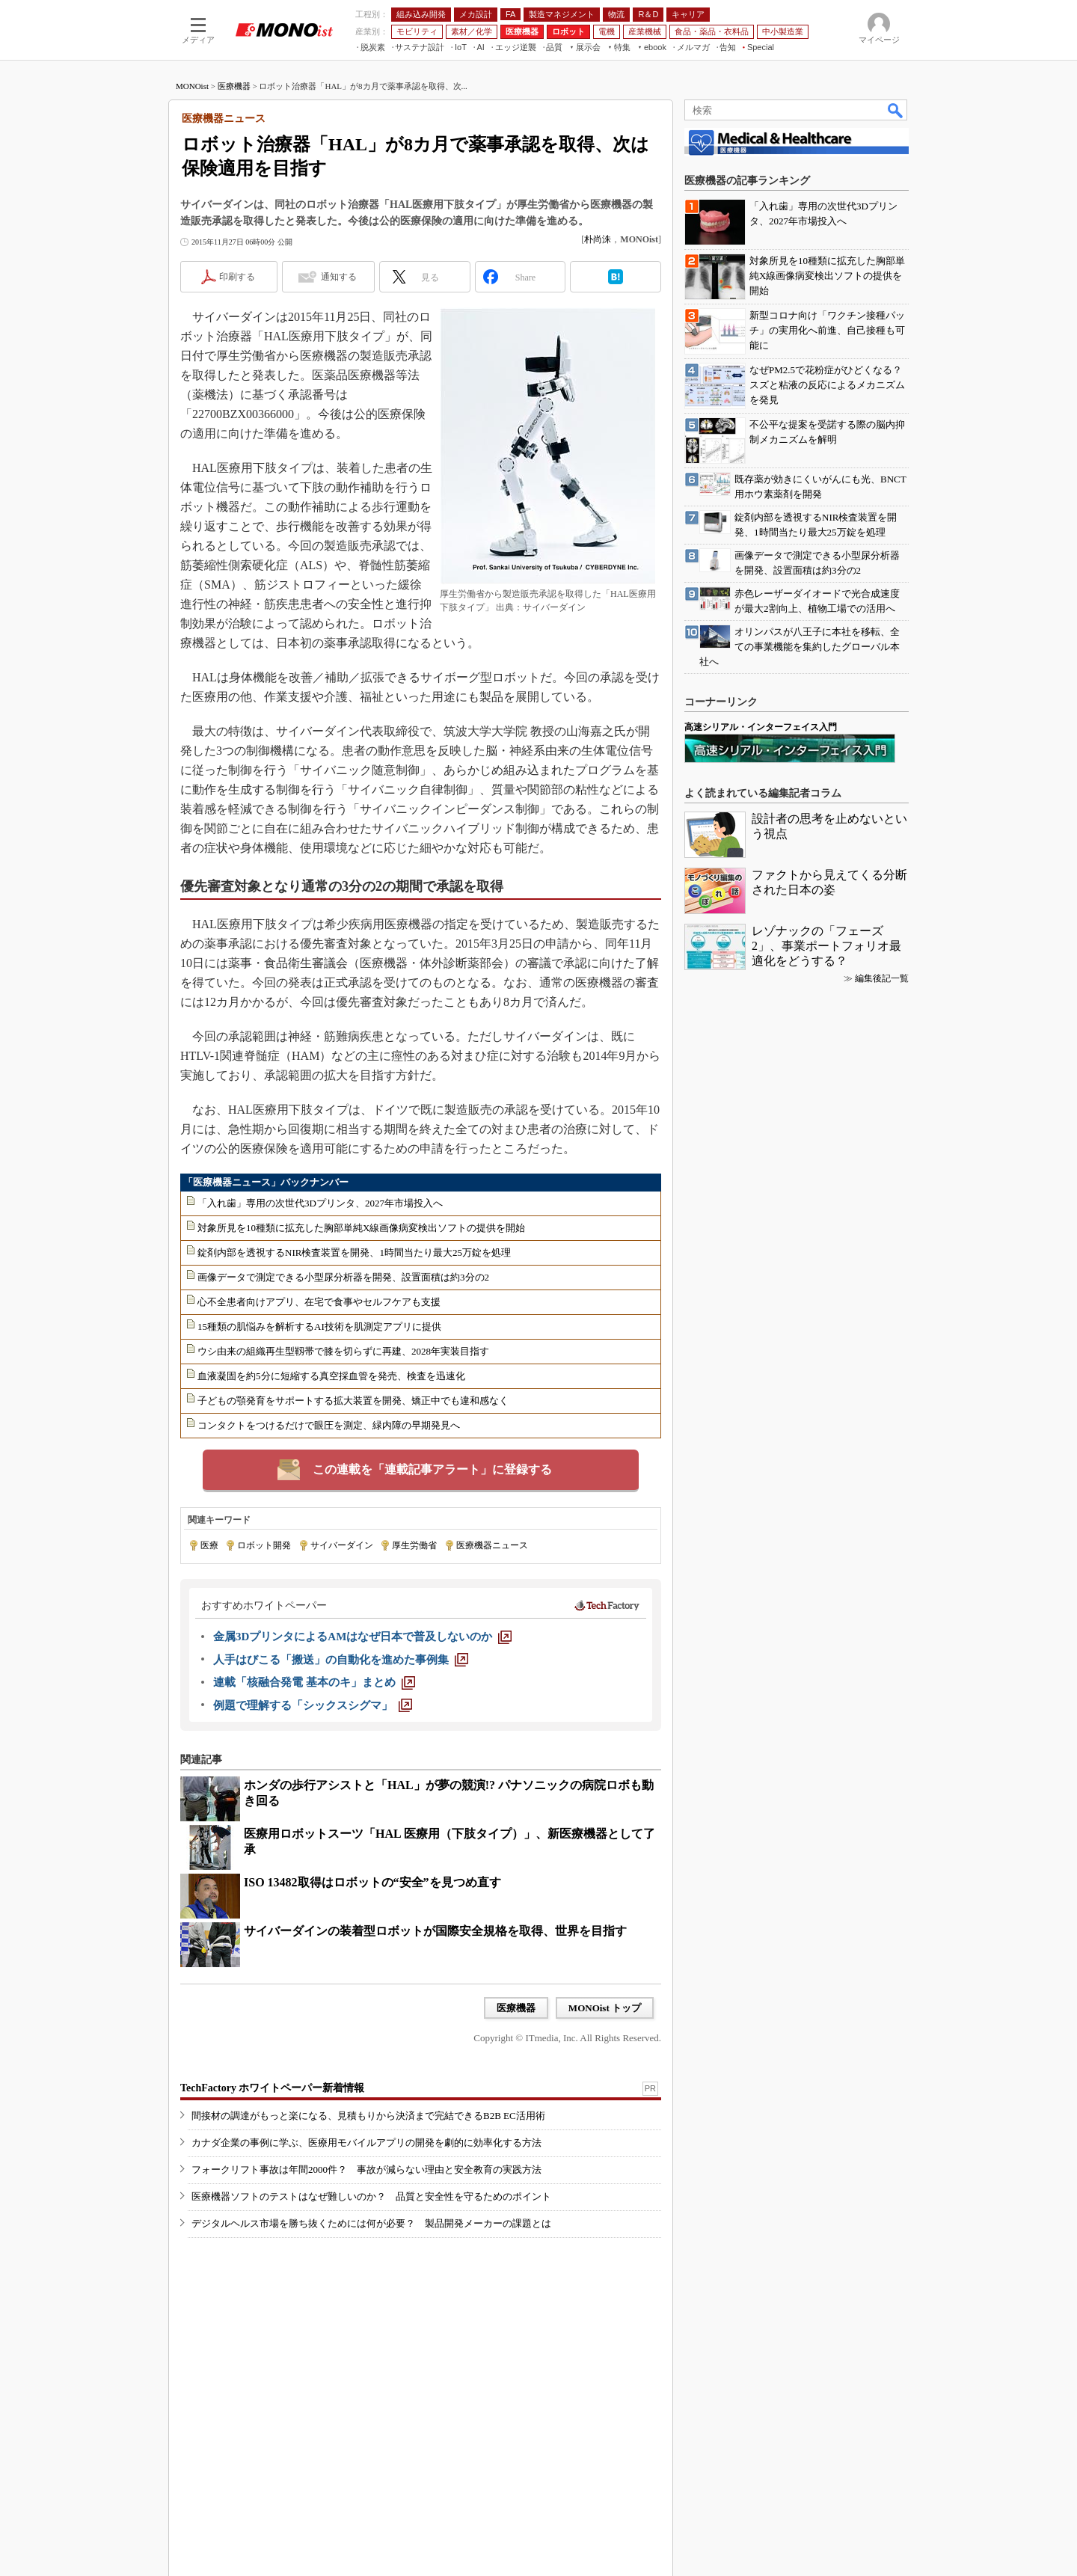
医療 (209, 1545)
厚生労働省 (414, 1545)
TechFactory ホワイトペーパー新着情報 (272, 2088)
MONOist (192, 86)
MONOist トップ (604, 2008)
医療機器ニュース (492, 1545)
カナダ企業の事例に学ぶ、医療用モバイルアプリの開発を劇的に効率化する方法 (366, 2142)
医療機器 (234, 86)
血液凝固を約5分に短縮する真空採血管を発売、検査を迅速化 (331, 1375)
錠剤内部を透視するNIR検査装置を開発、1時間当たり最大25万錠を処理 (354, 1252)
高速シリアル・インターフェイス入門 (760, 727)
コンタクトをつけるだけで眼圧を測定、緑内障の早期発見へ (328, 1425)
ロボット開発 (264, 1545)
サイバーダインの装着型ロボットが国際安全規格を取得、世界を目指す (435, 1931)
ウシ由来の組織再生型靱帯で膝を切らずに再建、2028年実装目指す (343, 1351)
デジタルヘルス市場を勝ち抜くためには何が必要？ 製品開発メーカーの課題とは (371, 2223)
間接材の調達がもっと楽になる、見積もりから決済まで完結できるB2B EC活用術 (368, 2115)
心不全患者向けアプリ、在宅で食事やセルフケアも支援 (319, 1301)
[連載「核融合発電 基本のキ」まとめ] (314, 1682)
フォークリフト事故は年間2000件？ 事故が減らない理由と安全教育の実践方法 (366, 2169)
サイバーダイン (341, 1545)
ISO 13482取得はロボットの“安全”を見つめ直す (372, 1882)
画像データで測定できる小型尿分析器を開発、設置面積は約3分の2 (343, 1277)
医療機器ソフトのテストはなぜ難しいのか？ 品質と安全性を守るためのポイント (371, 2196)
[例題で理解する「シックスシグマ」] (312, 1705)
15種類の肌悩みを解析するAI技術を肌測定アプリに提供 (319, 1326)
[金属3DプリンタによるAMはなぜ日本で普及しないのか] (362, 1637)
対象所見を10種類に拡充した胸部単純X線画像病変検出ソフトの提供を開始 (361, 1227)
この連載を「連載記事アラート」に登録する (432, 1469)
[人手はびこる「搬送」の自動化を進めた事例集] (340, 1660)
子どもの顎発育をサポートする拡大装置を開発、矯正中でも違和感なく (353, 1400)
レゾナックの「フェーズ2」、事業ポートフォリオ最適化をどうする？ (826, 945)
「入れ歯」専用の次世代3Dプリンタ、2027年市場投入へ (320, 1203)
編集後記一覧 (882, 978)
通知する (339, 277)
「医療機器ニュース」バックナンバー (266, 1182)
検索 (896, 109)
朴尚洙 (597, 239)
